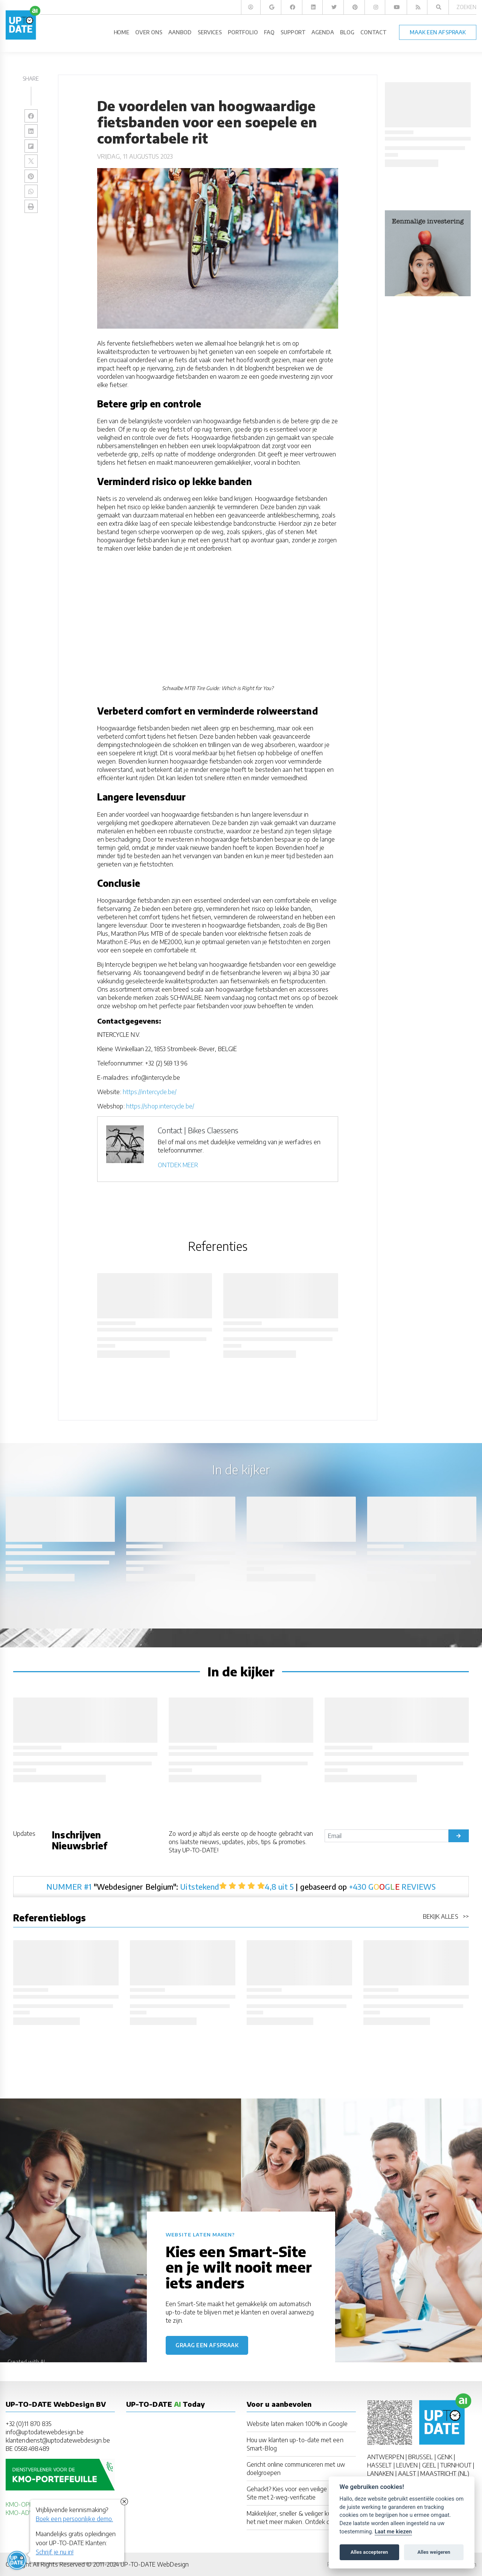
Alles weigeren (433, 2552)
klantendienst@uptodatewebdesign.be (58, 2440)
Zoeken (466, 7)
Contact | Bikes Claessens (198, 1130)
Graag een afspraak (206, 2345)
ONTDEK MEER (178, 1165)
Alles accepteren (369, 2552)
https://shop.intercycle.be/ (160, 1106)
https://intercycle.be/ (150, 1092)
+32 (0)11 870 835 (28, 2424)
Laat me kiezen (393, 2532)
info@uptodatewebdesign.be (45, 2432)
